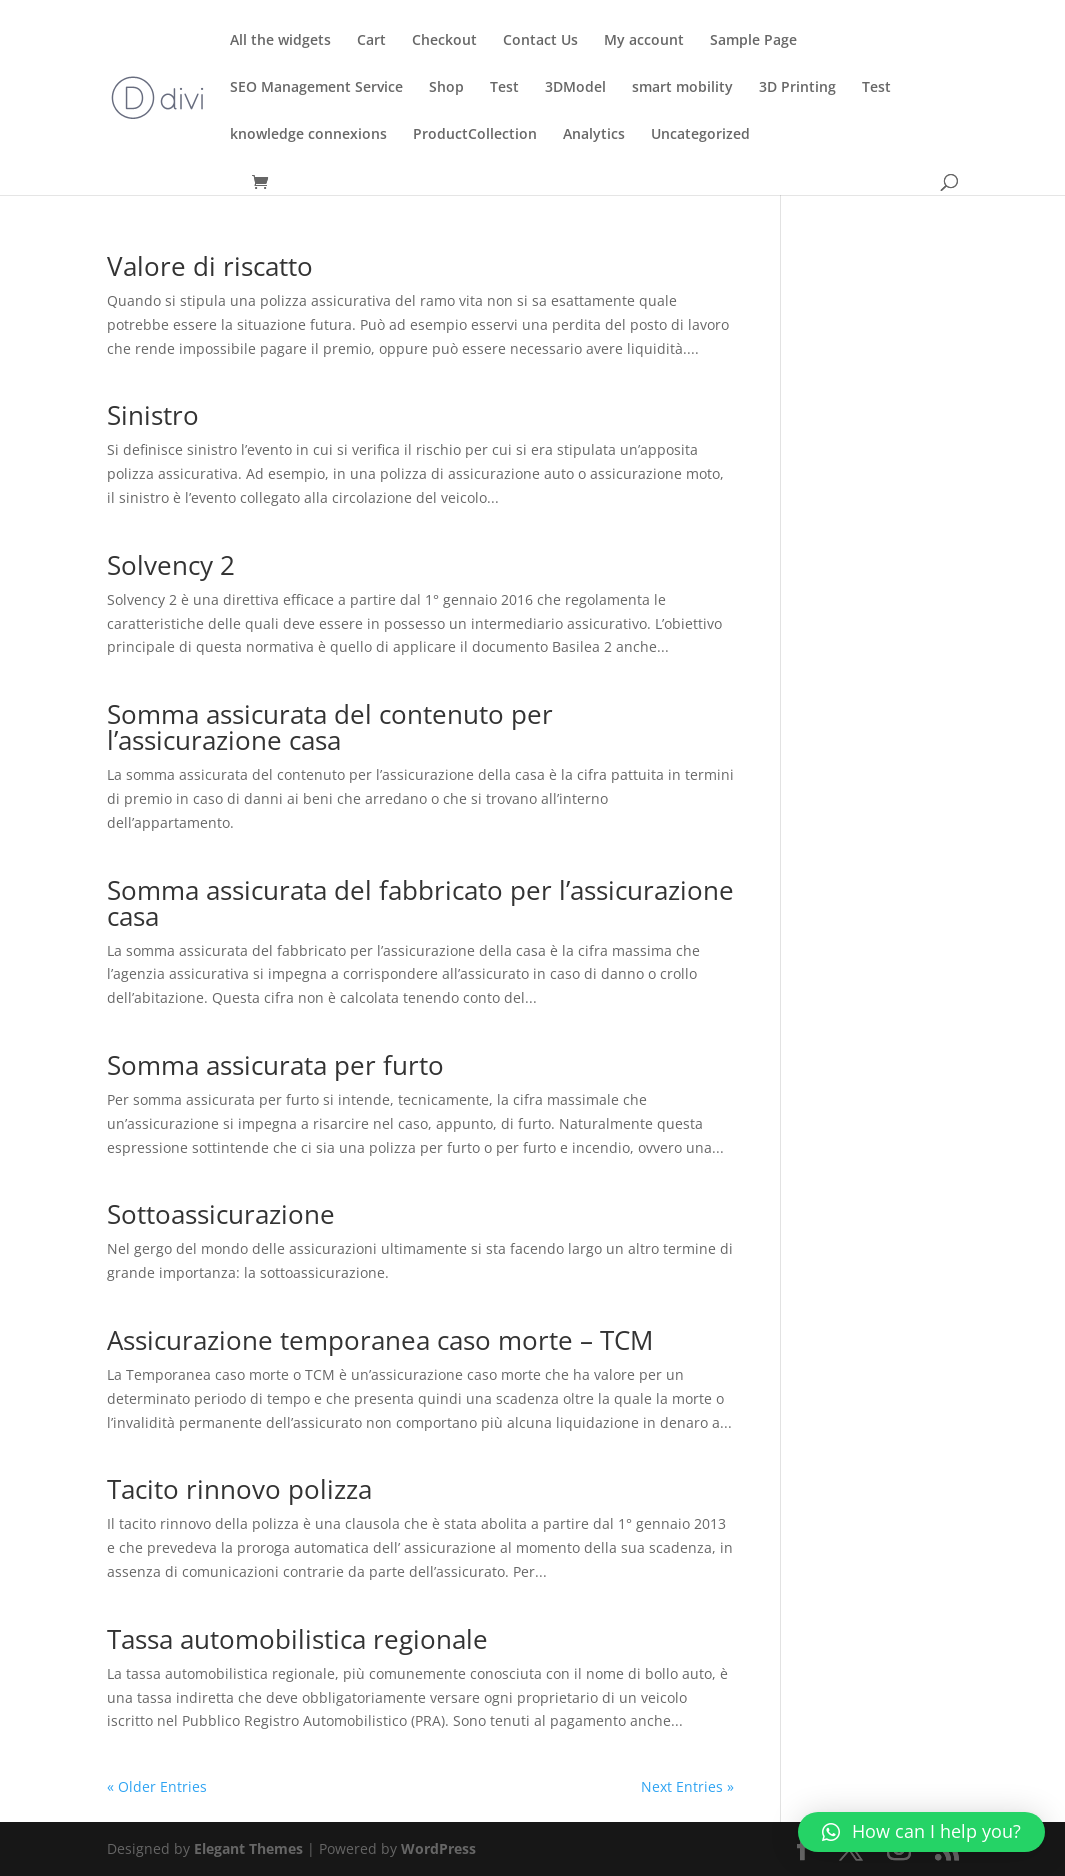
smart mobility (682, 88)
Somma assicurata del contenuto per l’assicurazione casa (330, 727)
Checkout (444, 41)
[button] (921, 1832)
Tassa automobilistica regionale (297, 1639)
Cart (371, 41)
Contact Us (540, 41)
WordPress (438, 1848)
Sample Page (753, 41)
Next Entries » (687, 1786)
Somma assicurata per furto (275, 1065)
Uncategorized (700, 135)
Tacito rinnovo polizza (239, 1489)
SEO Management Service (316, 88)
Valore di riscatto (210, 266)
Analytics (594, 135)
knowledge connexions (308, 135)
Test (504, 88)
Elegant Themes (248, 1848)
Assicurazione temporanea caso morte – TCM (380, 1340)
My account (644, 41)
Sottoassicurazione (221, 1214)
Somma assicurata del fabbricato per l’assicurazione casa (420, 903)
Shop (446, 88)
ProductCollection (475, 135)
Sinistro (153, 415)
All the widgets (280, 41)
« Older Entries (157, 1786)
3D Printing (797, 88)
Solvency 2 (171, 565)
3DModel (575, 88)
